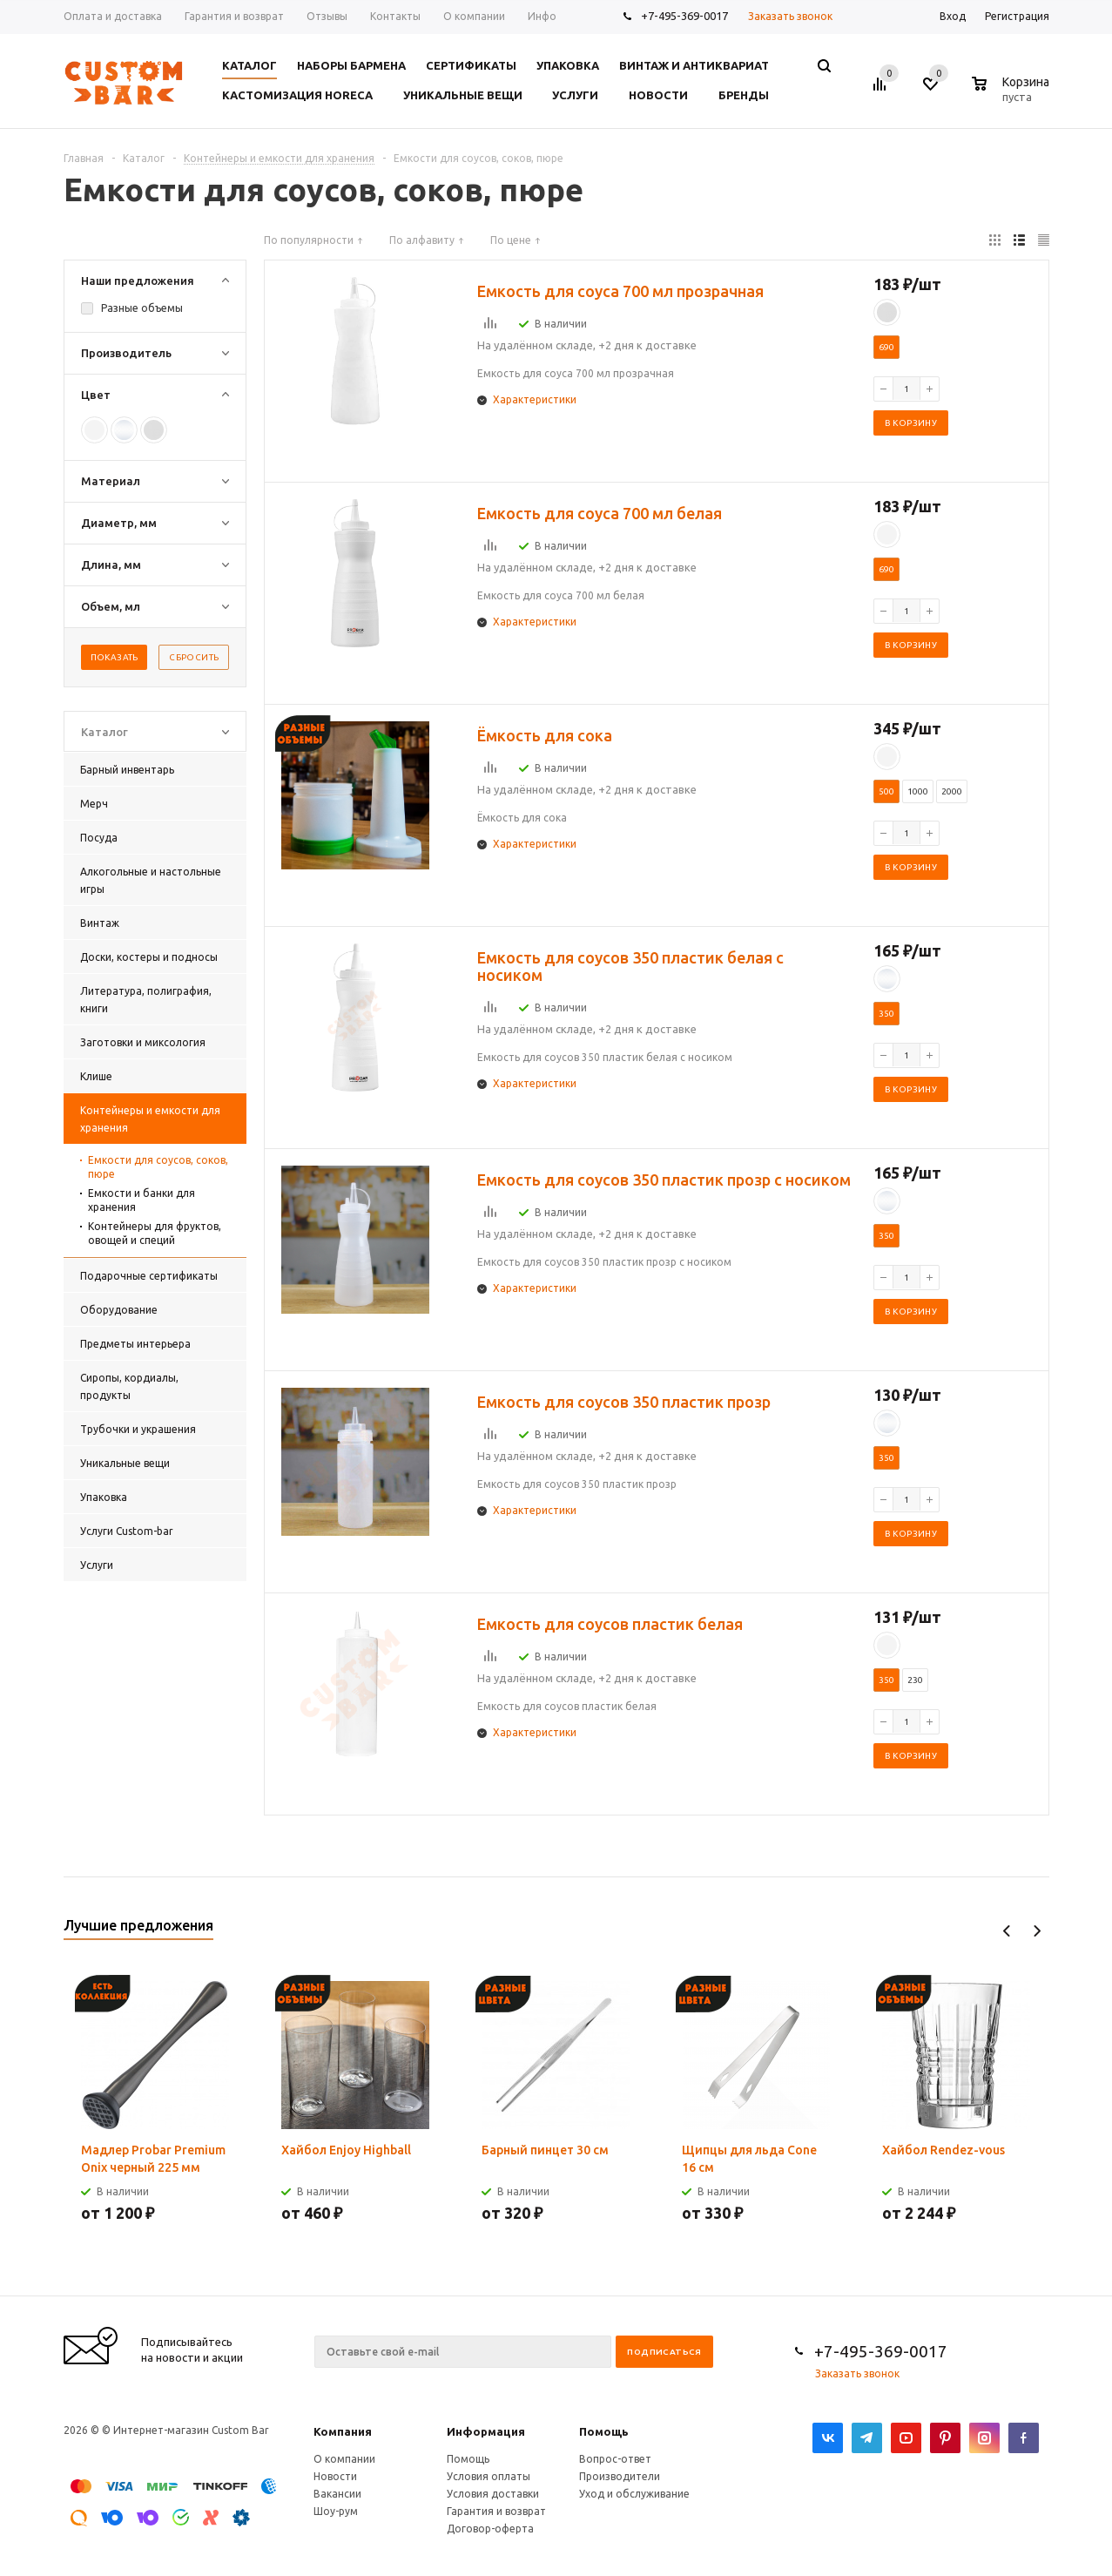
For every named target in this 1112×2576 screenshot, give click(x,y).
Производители (619, 2476)
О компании (344, 2458)
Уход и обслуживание (634, 2493)
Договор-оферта (490, 2528)
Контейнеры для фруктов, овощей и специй (154, 1233)
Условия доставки (493, 2493)
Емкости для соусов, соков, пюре (158, 1167)
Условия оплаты (488, 2476)
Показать (114, 657)
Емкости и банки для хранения (141, 1200)
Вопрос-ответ (615, 2458)
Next (1036, 1931)
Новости (335, 2476)
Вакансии (337, 2493)
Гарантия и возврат (496, 2511)
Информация (486, 2431)
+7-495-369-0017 (684, 16)
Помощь (604, 2431)
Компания (342, 2431)
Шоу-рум (335, 2511)
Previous (1007, 1931)
